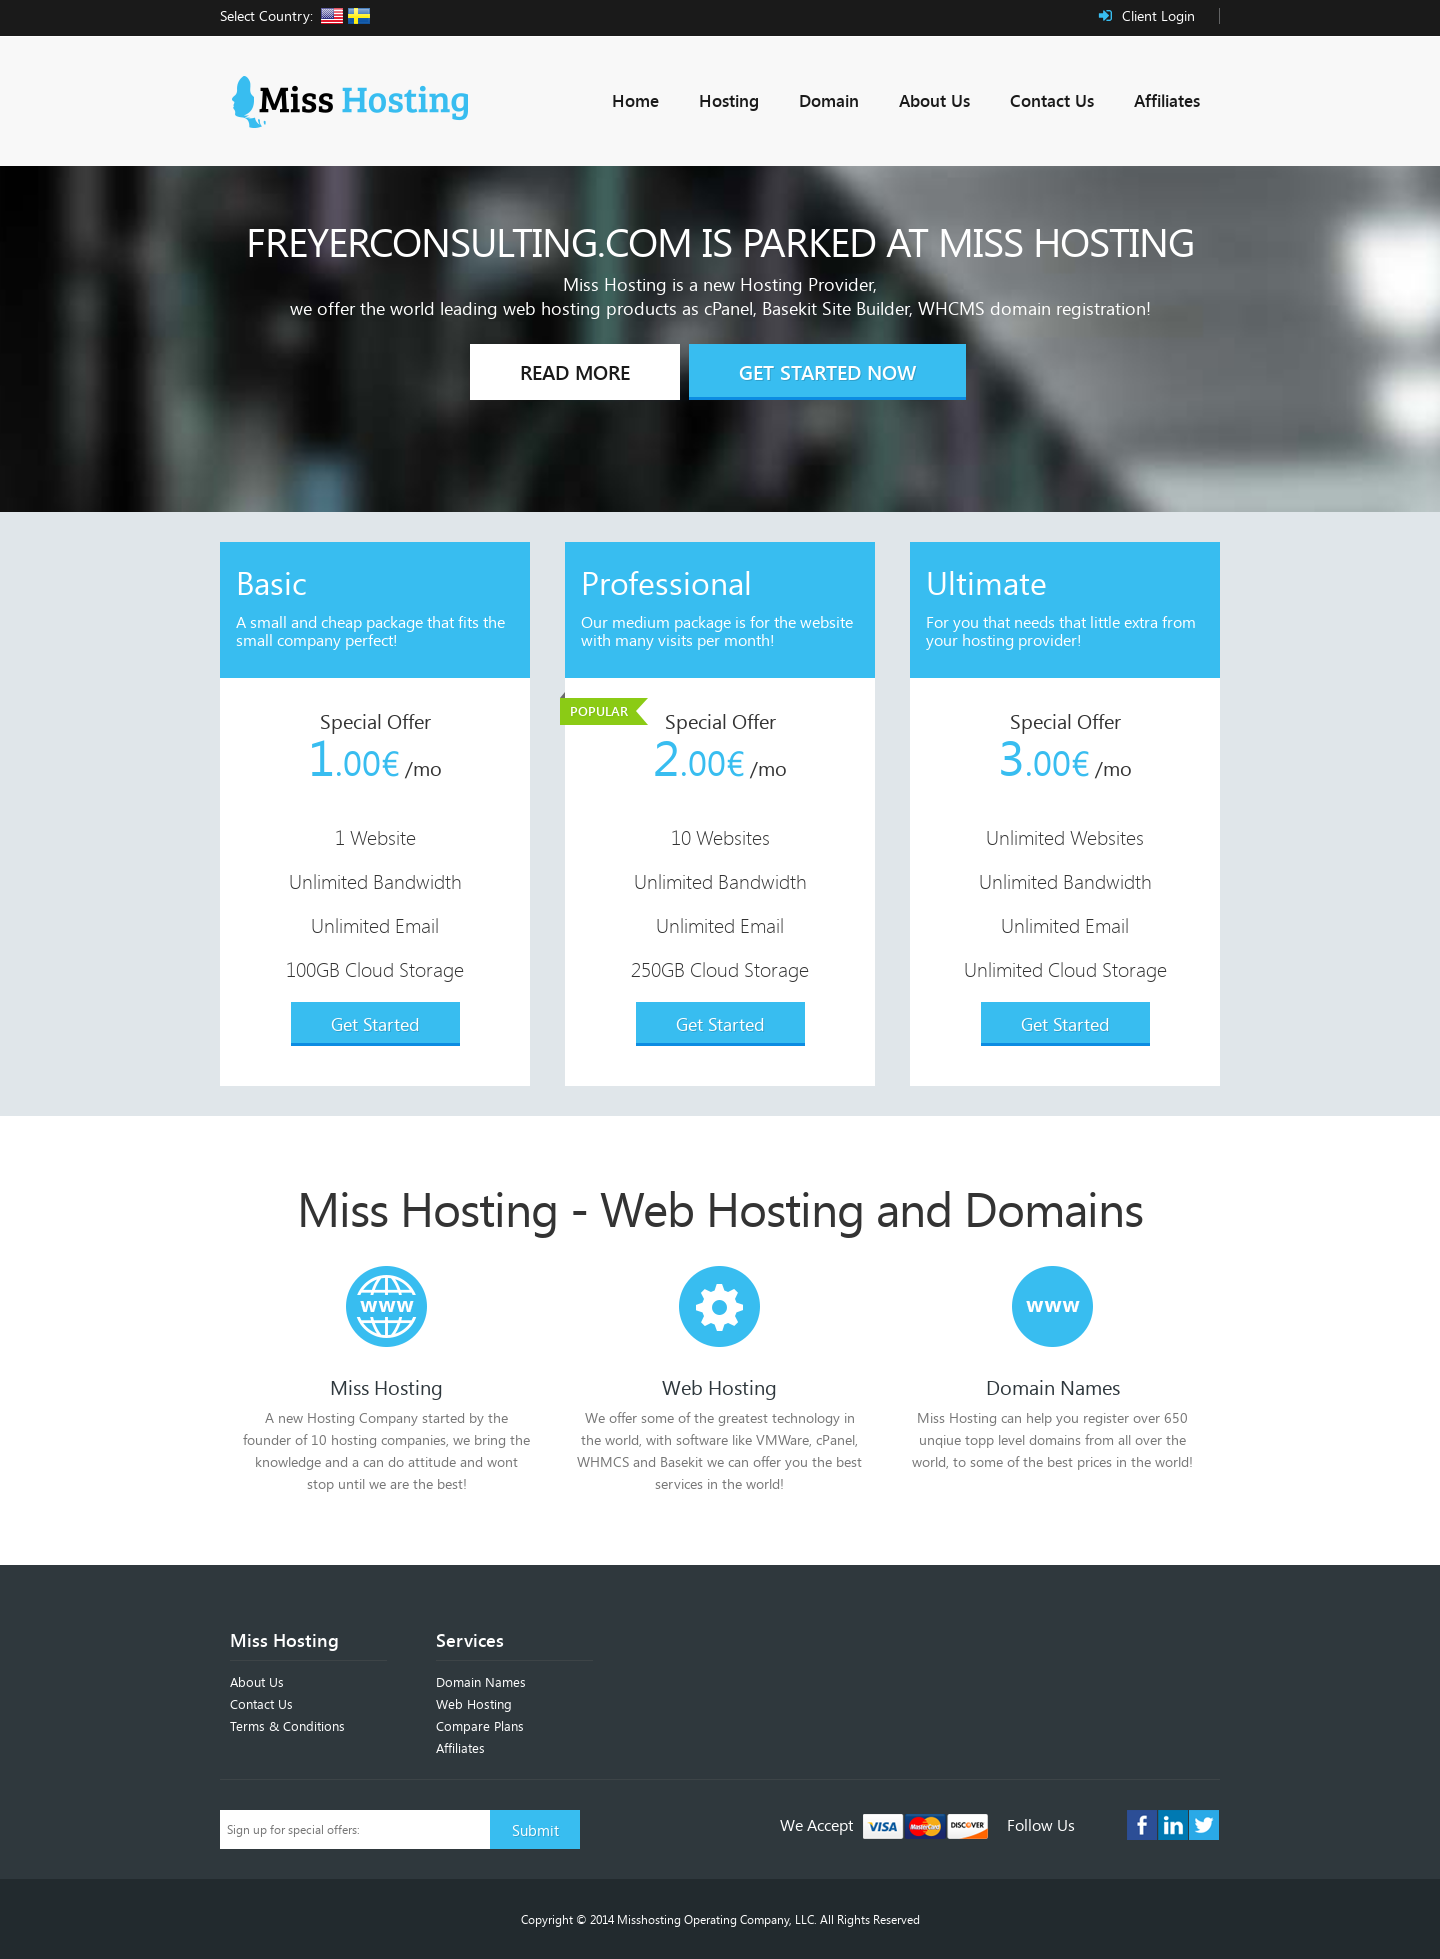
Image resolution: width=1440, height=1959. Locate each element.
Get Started (375, 1024)
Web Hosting (474, 1704)
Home (635, 101)
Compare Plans (480, 1726)
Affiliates (1167, 101)
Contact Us (1052, 101)
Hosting (729, 101)
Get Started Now (827, 372)
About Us (934, 101)
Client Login (1158, 15)
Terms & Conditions (287, 1726)
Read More (575, 372)
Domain (829, 101)
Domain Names (481, 1682)
